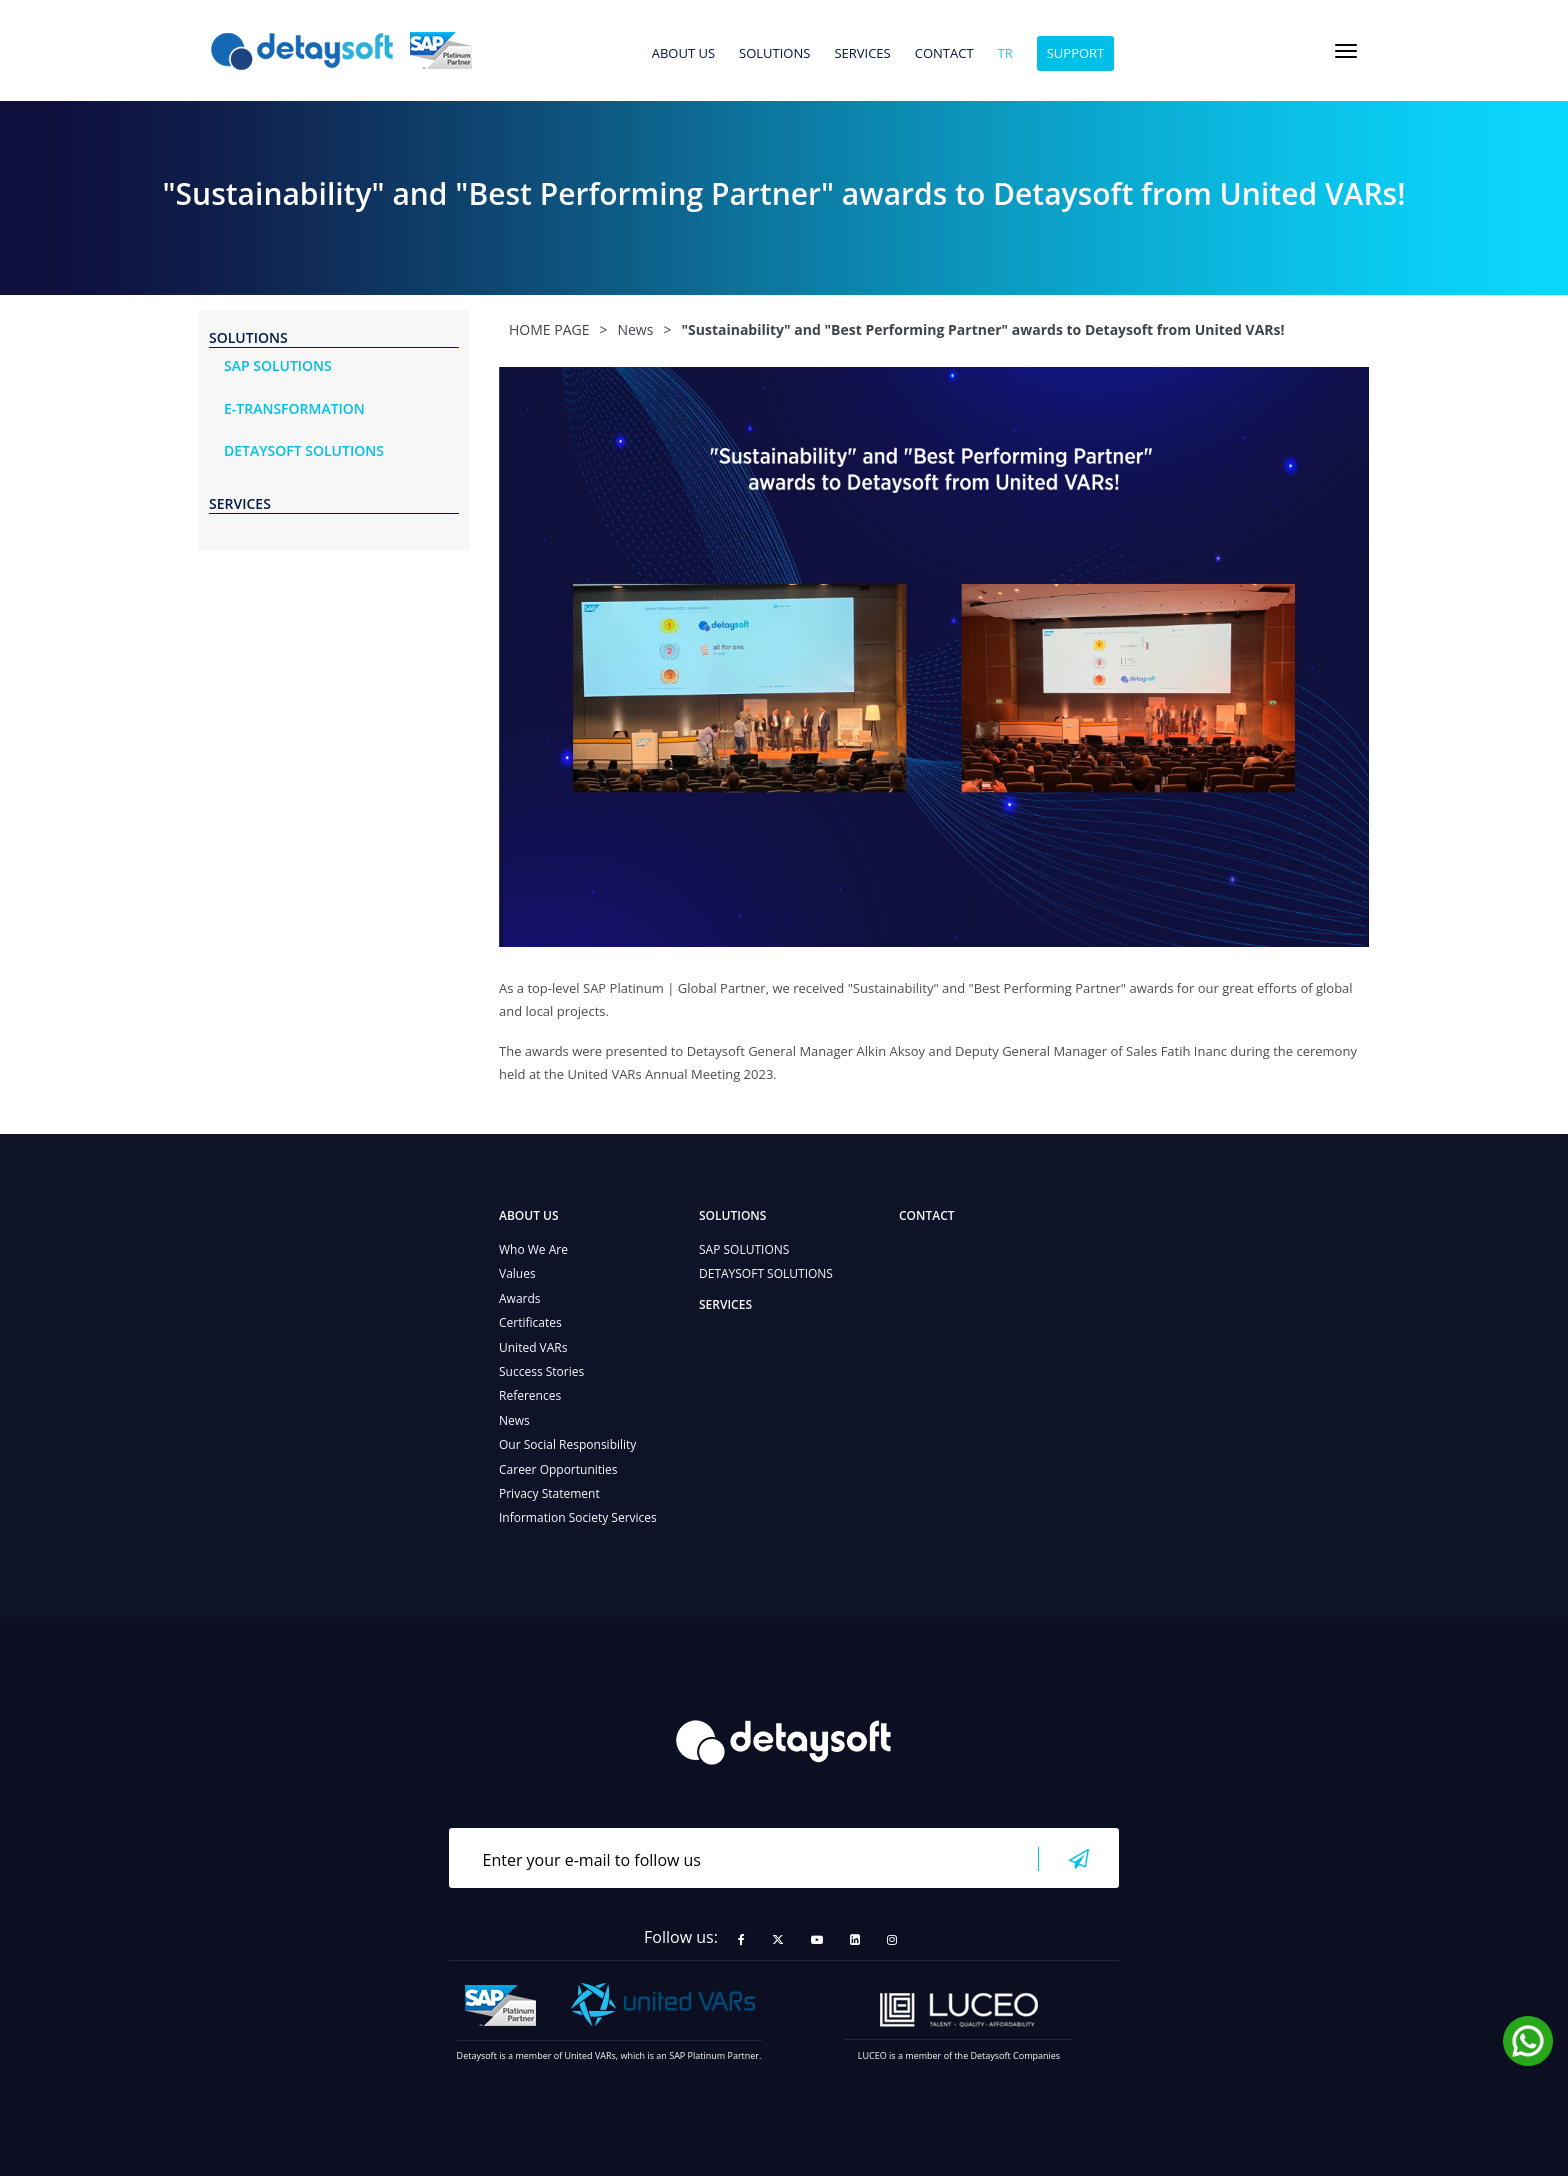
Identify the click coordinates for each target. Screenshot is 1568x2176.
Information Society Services (578, 1517)
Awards (520, 1298)
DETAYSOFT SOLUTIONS (766, 1273)
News (514, 1420)
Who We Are (533, 1249)
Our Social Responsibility (567, 1444)
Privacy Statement (549, 1493)
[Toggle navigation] (1346, 51)
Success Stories (541, 1371)
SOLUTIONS (774, 54)
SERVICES (862, 54)
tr (1005, 54)
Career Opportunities (558, 1469)
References (530, 1395)
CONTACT (944, 54)
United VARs (533, 1347)
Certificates (530, 1322)
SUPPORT (1076, 53)
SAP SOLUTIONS (744, 1249)
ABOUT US (683, 54)
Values (517, 1273)
